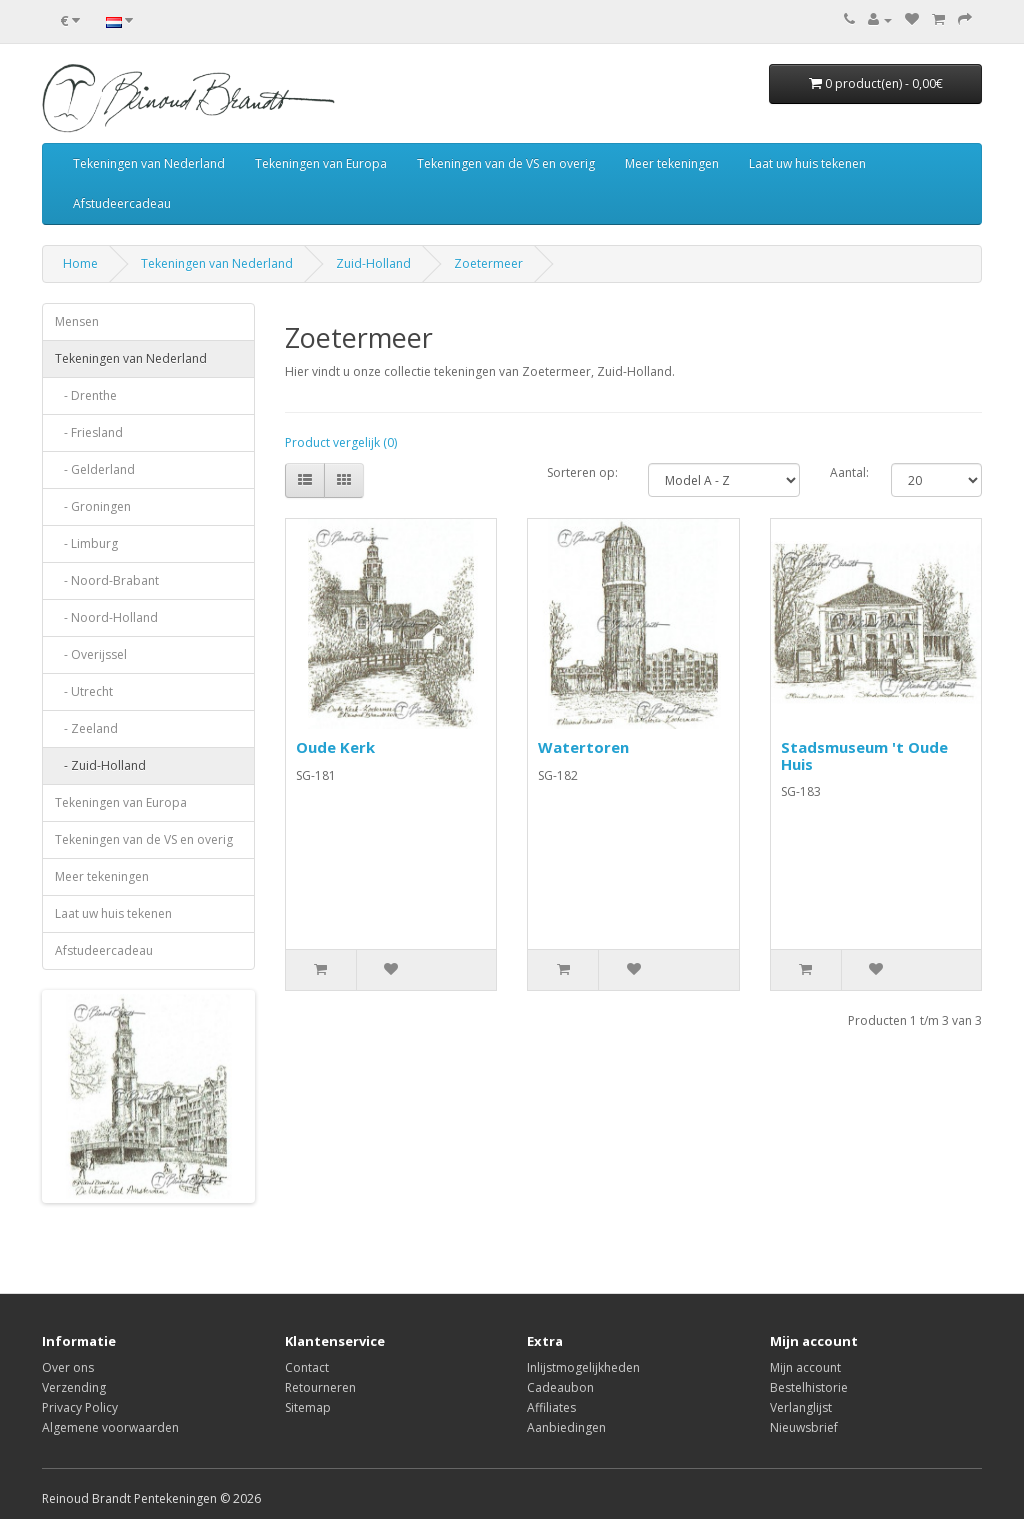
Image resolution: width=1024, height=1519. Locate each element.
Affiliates (551, 1407)
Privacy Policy (80, 1407)
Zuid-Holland (373, 263)
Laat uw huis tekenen (807, 163)
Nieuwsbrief (804, 1427)
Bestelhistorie (809, 1387)
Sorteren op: (582, 472)
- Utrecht (84, 691)
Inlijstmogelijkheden (583, 1367)
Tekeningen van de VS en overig (506, 163)
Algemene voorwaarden (110, 1427)
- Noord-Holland (106, 617)
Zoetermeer (488, 263)
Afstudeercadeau (122, 203)
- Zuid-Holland (100, 765)
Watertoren (583, 747)
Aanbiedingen (566, 1427)
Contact (307, 1367)
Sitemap (308, 1407)
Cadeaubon (560, 1387)
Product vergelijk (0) (341, 442)
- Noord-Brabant (107, 580)
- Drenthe (86, 395)
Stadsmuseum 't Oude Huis (864, 755)
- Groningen (93, 506)
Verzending (74, 1387)
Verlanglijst (801, 1407)
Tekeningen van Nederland (149, 163)
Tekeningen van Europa (321, 163)
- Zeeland (86, 728)
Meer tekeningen (672, 163)
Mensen (77, 321)
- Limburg (86, 543)
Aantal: (849, 472)
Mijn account (805, 1367)
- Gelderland (95, 469)
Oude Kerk (335, 747)
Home (80, 263)
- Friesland (89, 432)
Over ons (68, 1367)
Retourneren (320, 1387)
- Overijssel (91, 654)
